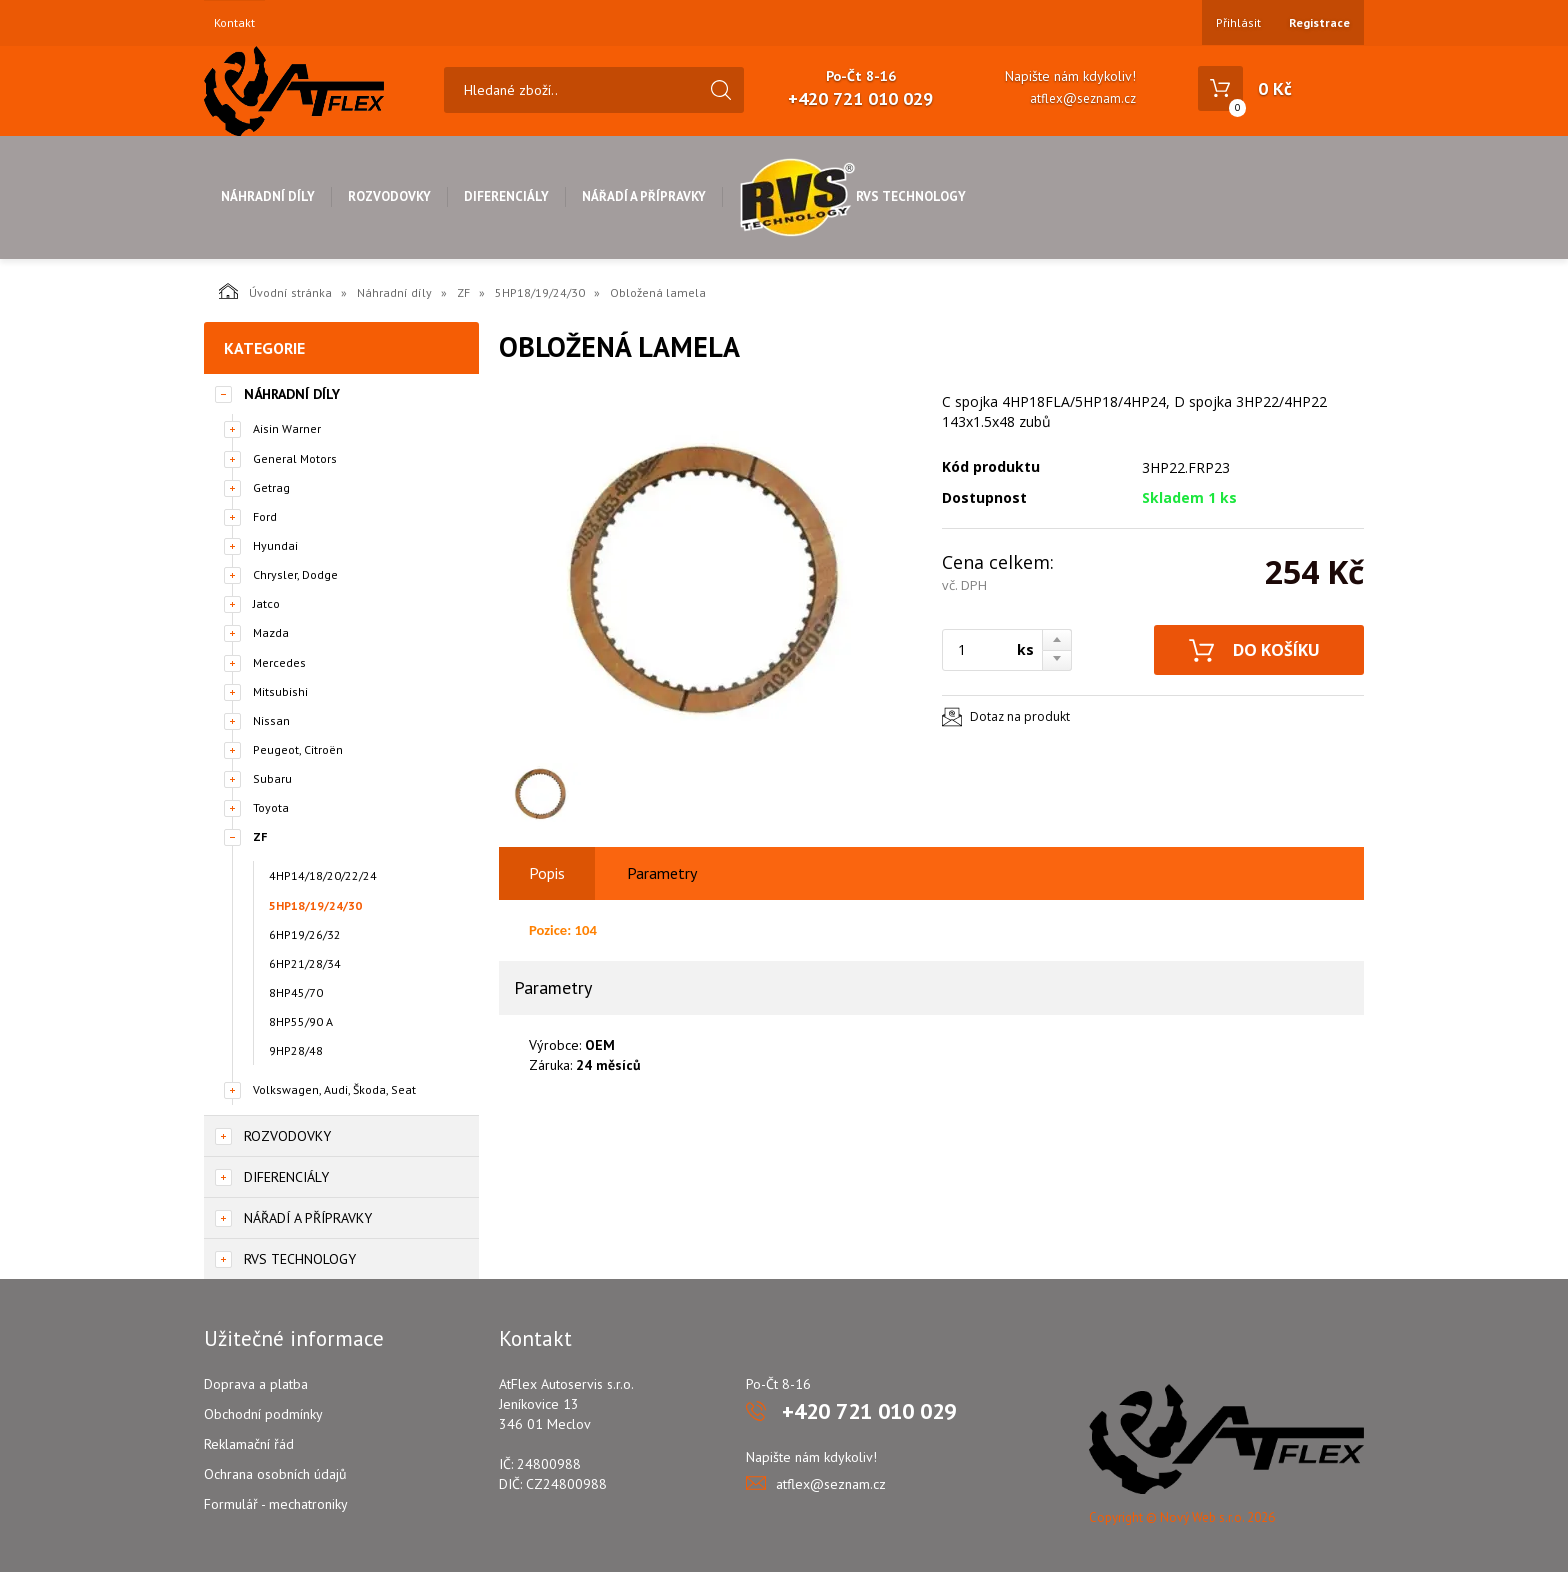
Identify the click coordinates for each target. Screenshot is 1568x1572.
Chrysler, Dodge (295, 574)
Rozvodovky (389, 196)
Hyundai (275, 545)
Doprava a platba (256, 1384)
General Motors (295, 458)
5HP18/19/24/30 (540, 292)
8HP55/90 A (301, 1021)
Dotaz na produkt (1020, 716)
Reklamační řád (249, 1444)
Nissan (271, 720)
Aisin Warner (287, 428)
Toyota (271, 807)
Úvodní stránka (275, 291)
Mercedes (279, 662)
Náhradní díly (268, 196)
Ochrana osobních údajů (275, 1474)
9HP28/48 (296, 1050)
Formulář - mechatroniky (276, 1504)
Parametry (662, 873)
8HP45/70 (296, 992)
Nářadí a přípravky (644, 196)
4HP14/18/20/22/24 (323, 875)
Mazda (271, 632)
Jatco (266, 603)
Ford (265, 516)
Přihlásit (1238, 22)
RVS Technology (852, 196)
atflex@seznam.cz (1083, 98)
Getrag (271, 487)
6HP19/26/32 (305, 934)
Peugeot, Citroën (298, 749)
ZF (463, 292)
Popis (547, 873)
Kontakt (234, 23)
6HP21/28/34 (305, 963)
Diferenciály (506, 196)
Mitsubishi (280, 691)
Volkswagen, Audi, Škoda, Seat (334, 1089)
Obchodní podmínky (263, 1414)
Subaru (272, 778)
